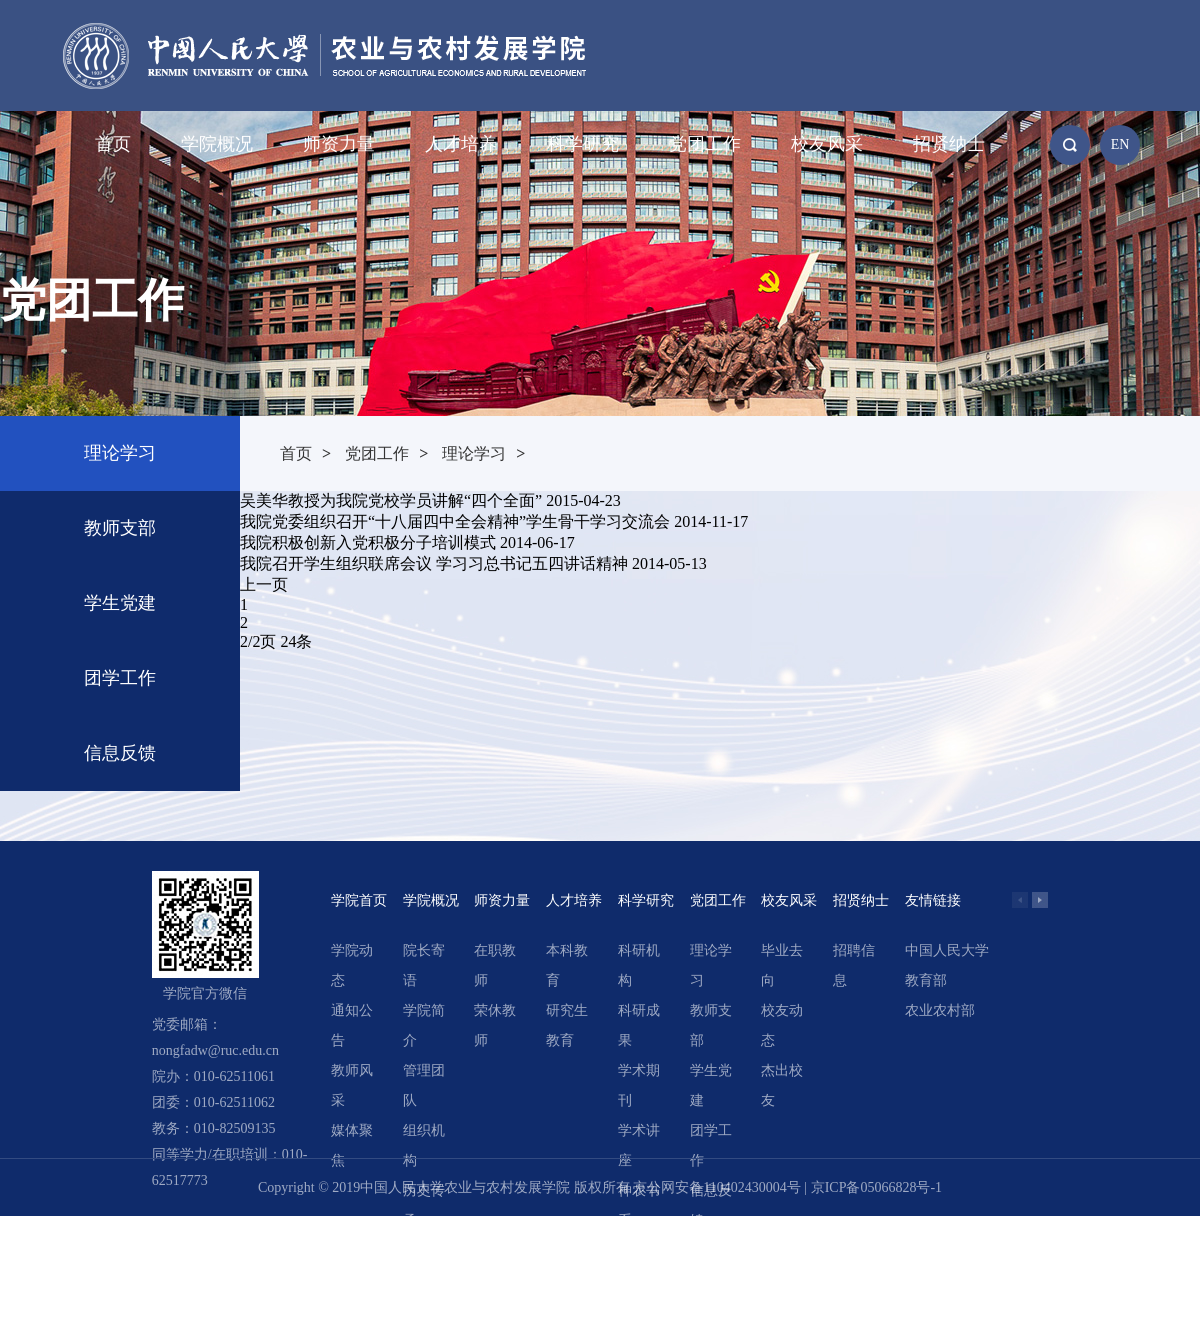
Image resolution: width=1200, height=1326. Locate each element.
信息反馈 (120, 753)
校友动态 (782, 1025)
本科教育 (567, 965)
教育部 (926, 980)
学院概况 (217, 144)
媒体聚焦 (352, 1145)
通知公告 (352, 1025)
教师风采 (352, 1085)
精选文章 (639, 1265)
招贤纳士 (949, 144)
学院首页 (359, 900)
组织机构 (424, 1145)
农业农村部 (940, 1010)
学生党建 (120, 603)
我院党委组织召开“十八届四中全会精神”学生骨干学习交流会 (455, 521)
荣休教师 (495, 1025)
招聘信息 (854, 965)
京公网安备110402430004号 (716, 1187)
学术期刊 (639, 1085)
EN (1120, 144)
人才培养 (461, 144)
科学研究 (583, 144)
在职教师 (495, 965)
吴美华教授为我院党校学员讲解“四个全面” (391, 500)
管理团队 (424, 1085)
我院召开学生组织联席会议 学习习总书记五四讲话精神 (434, 563)
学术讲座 (639, 1145)
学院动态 (352, 965)
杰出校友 (782, 1085)
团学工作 (120, 678)
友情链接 (933, 900)
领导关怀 (424, 1265)
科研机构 (639, 965)
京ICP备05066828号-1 (876, 1187)
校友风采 (827, 144)
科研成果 (639, 1025)
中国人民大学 (947, 950)
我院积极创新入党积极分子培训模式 (368, 542)
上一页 (264, 584)
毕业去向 (782, 965)
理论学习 (120, 453)
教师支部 (120, 528)
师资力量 (339, 144)
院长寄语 (424, 965)
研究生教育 (567, 1025)
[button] (1040, 900)
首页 (113, 144)
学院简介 (424, 1025)
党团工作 (705, 144)
